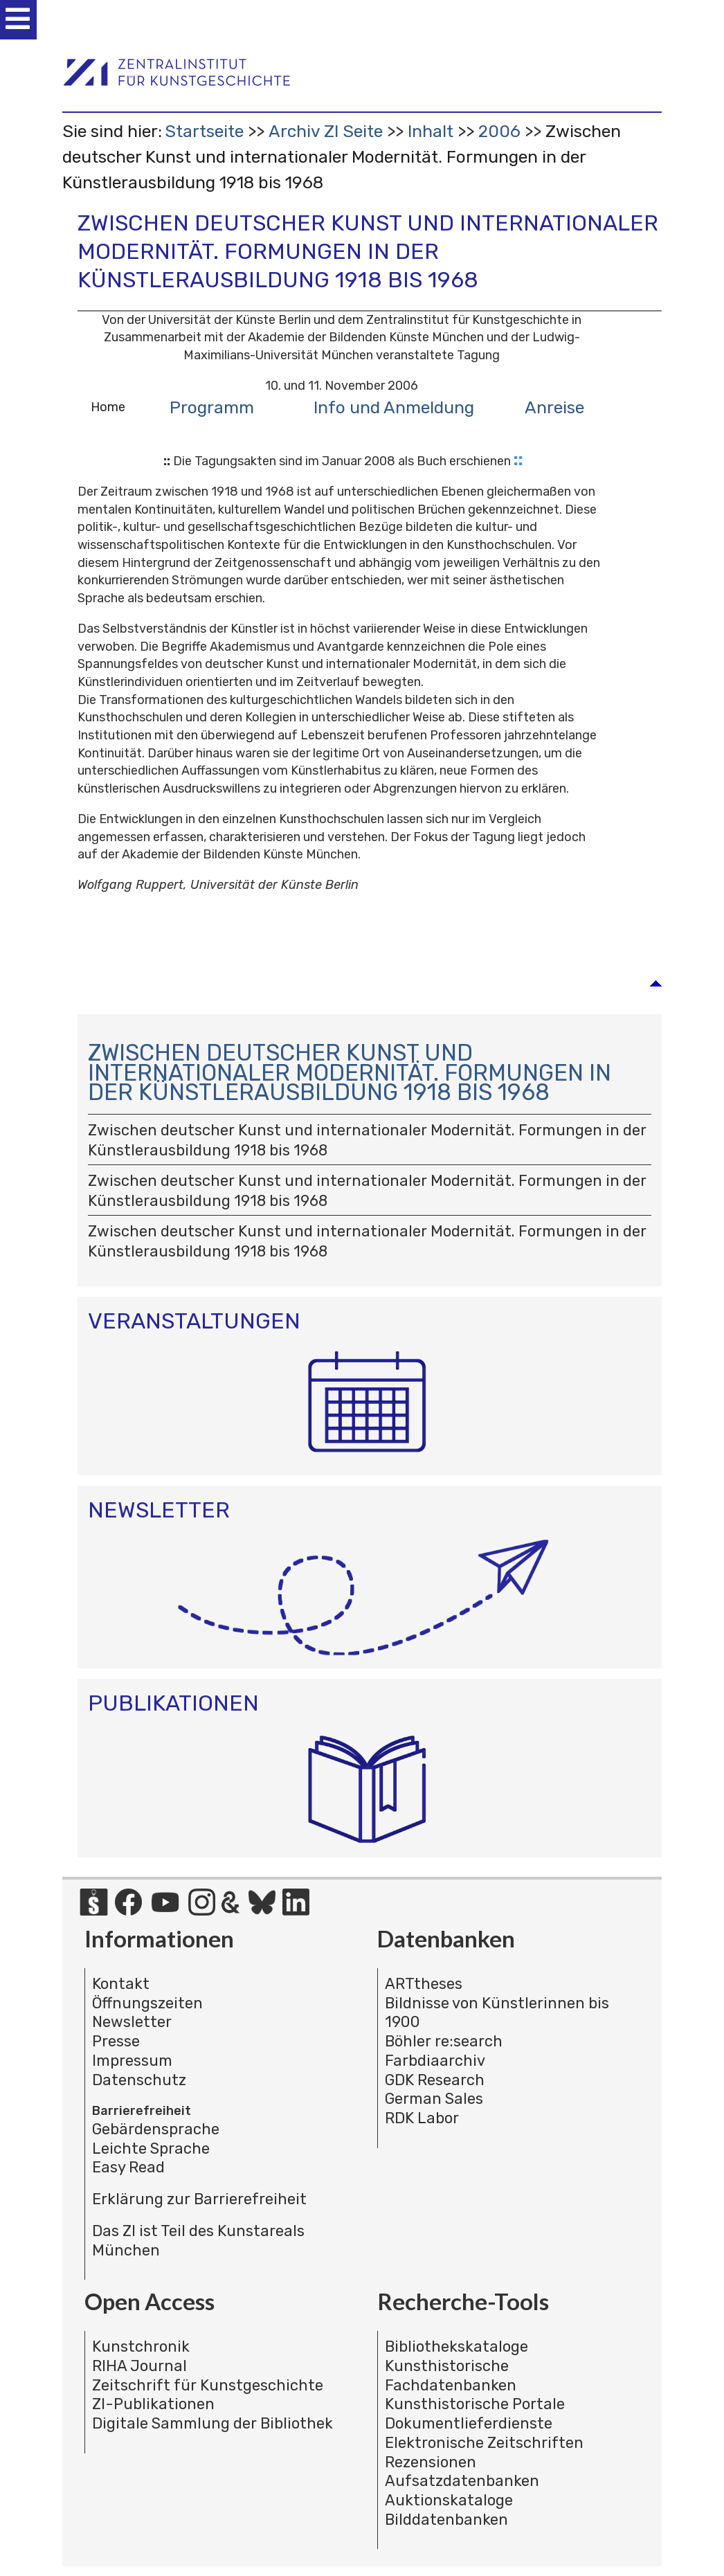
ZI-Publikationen (153, 2404)
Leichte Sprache (151, 2148)
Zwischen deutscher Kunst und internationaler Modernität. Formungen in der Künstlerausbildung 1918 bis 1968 (349, 1074)
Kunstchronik (141, 2346)
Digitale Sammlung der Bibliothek (212, 2423)
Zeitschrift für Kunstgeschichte (207, 2385)
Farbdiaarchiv (435, 2060)
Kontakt (121, 1983)
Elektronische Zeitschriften (484, 2442)
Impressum (132, 2060)
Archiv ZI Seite (326, 131)
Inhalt (430, 131)
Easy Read (128, 2167)
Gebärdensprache (155, 2129)
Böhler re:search (444, 2041)
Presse (116, 2041)
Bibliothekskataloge (456, 2346)
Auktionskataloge (449, 2500)
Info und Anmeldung (394, 407)
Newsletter (132, 2021)
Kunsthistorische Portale (475, 2404)
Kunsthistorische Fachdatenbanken (450, 2376)
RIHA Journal (139, 2366)
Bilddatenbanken (446, 2519)
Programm (212, 407)
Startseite (204, 131)
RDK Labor (422, 2118)
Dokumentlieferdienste (468, 2423)
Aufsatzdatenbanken (462, 2480)
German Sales (434, 2098)
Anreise (554, 407)
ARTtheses (423, 1983)
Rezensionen (430, 2462)
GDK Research (435, 2080)
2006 (499, 131)
